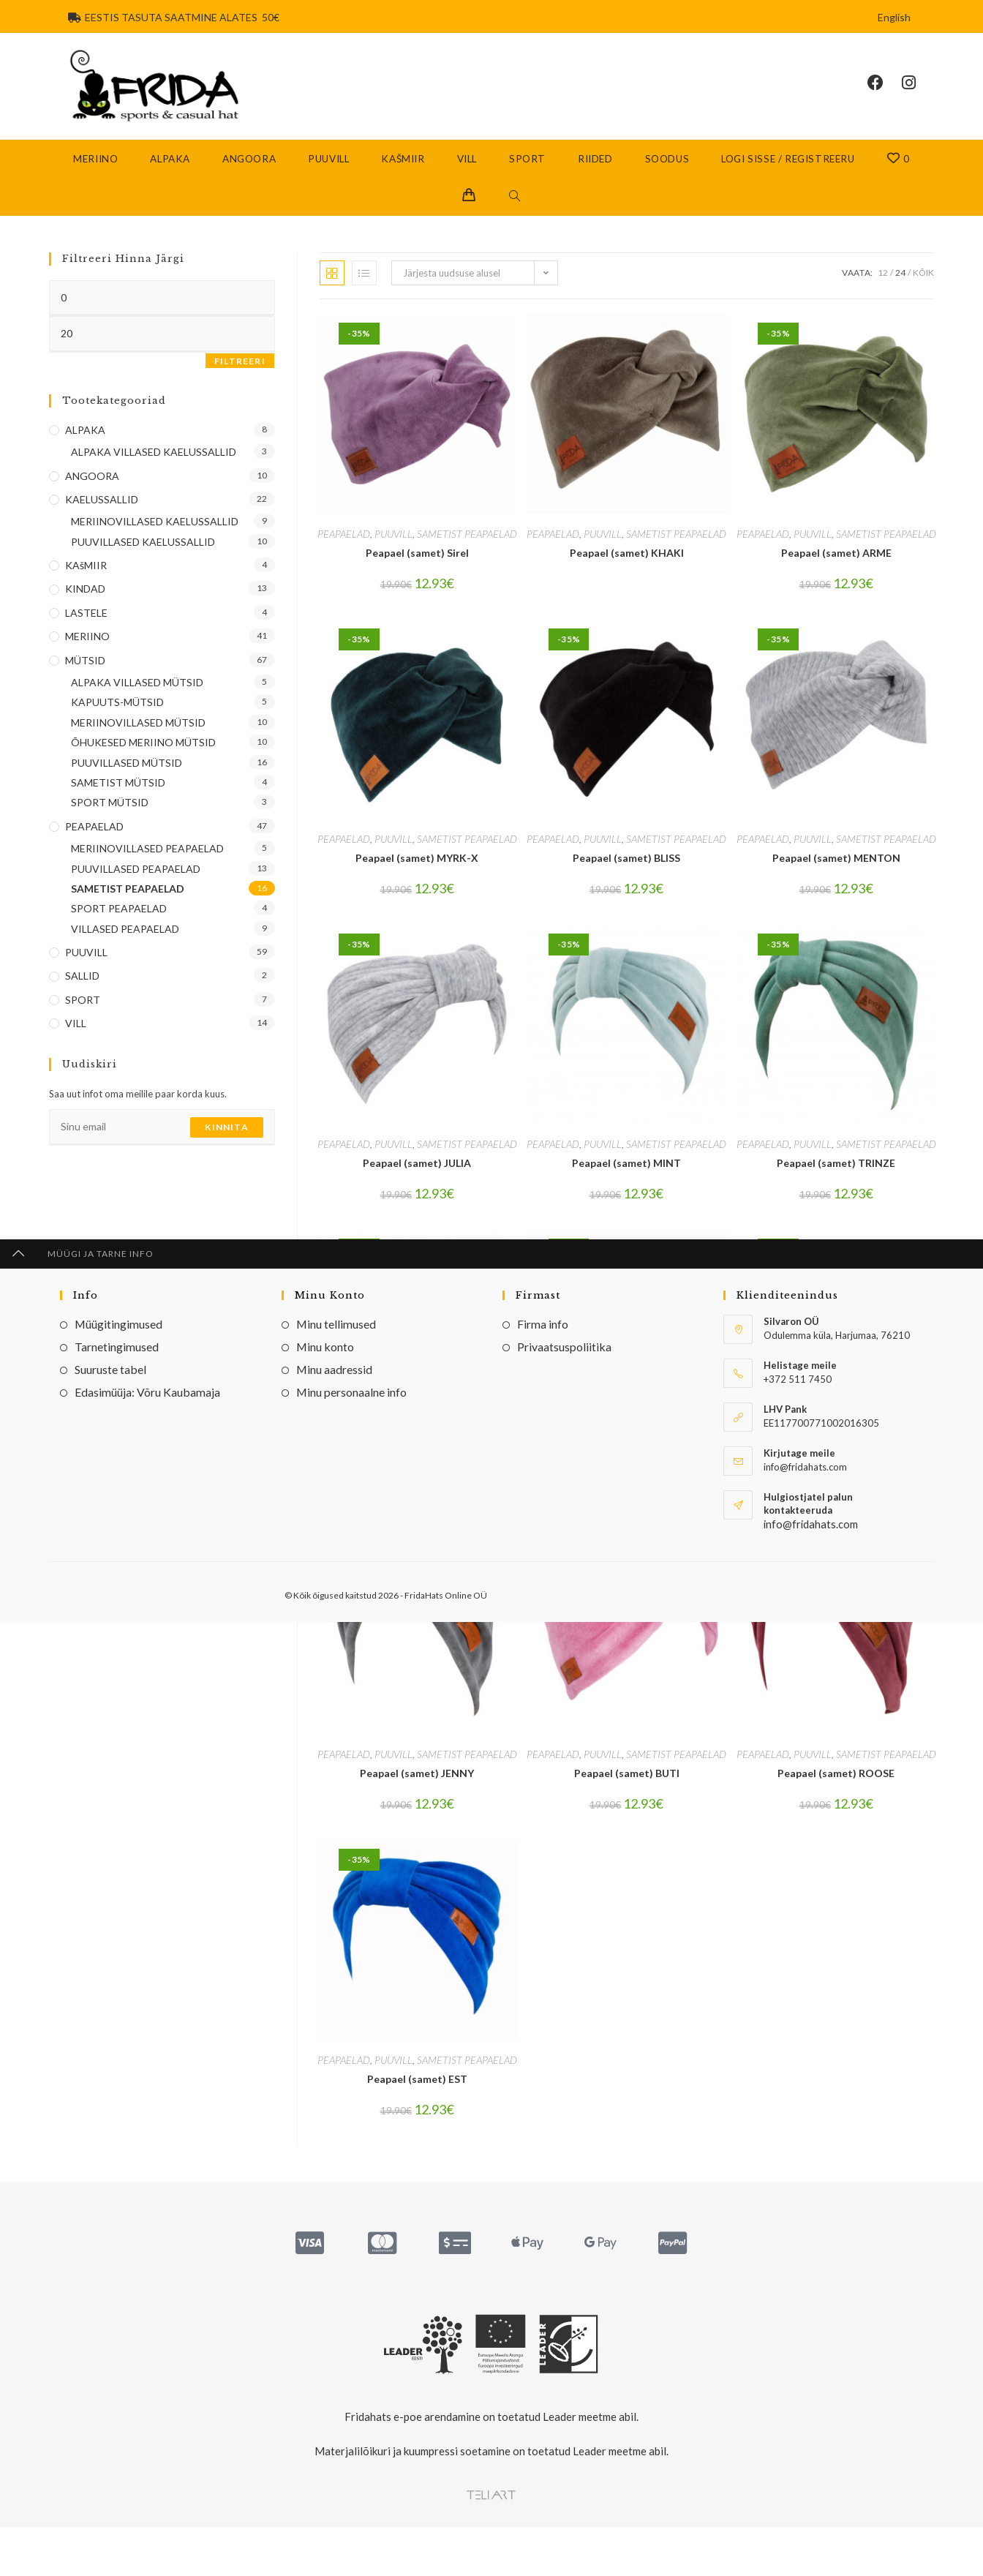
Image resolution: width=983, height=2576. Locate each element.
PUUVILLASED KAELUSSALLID (143, 561)
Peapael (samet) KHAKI (627, 572)
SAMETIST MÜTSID (118, 801)
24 (900, 291)
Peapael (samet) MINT (626, 1182)
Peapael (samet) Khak (626, 1488)
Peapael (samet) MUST (416, 1488)
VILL (75, 1042)
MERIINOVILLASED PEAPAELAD (147, 867)
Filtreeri (239, 380)
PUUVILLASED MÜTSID (126, 782)
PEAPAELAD (343, 553)
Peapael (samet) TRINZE (836, 1182)
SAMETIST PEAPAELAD (467, 553)
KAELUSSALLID (101, 518)
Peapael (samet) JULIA (417, 1182)
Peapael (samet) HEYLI (836, 1488)
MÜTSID (85, 679)
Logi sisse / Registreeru (787, 178)
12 (883, 291)
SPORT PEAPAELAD (119, 928)
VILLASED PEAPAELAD (125, 948)
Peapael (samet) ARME (836, 572)
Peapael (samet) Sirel (417, 572)
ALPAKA (85, 449)
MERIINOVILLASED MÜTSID (138, 741)
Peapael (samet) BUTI (626, 1793)
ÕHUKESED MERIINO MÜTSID (143, 761)
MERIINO (87, 655)
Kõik (923, 291)
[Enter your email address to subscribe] (162, 1146)
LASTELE (86, 632)
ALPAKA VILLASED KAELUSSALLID (153, 471)
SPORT (82, 1019)
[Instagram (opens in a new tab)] (918, 93)
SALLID (82, 995)
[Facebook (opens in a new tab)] (884, 93)
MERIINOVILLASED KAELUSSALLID (154, 541)
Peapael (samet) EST (417, 2098)
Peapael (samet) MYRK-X (416, 877)
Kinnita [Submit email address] (226, 1146)
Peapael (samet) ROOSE (836, 1793)
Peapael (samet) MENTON (836, 877)
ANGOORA (92, 495)
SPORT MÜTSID (109, 822)
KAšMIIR (86, 584)
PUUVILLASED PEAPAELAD (135, 888)
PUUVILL (393, 553)
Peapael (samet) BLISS (626, 877)
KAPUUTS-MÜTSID (117, 722)
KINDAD (85, 608)
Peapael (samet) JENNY (417, 1793)
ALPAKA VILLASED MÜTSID (137, 701)
